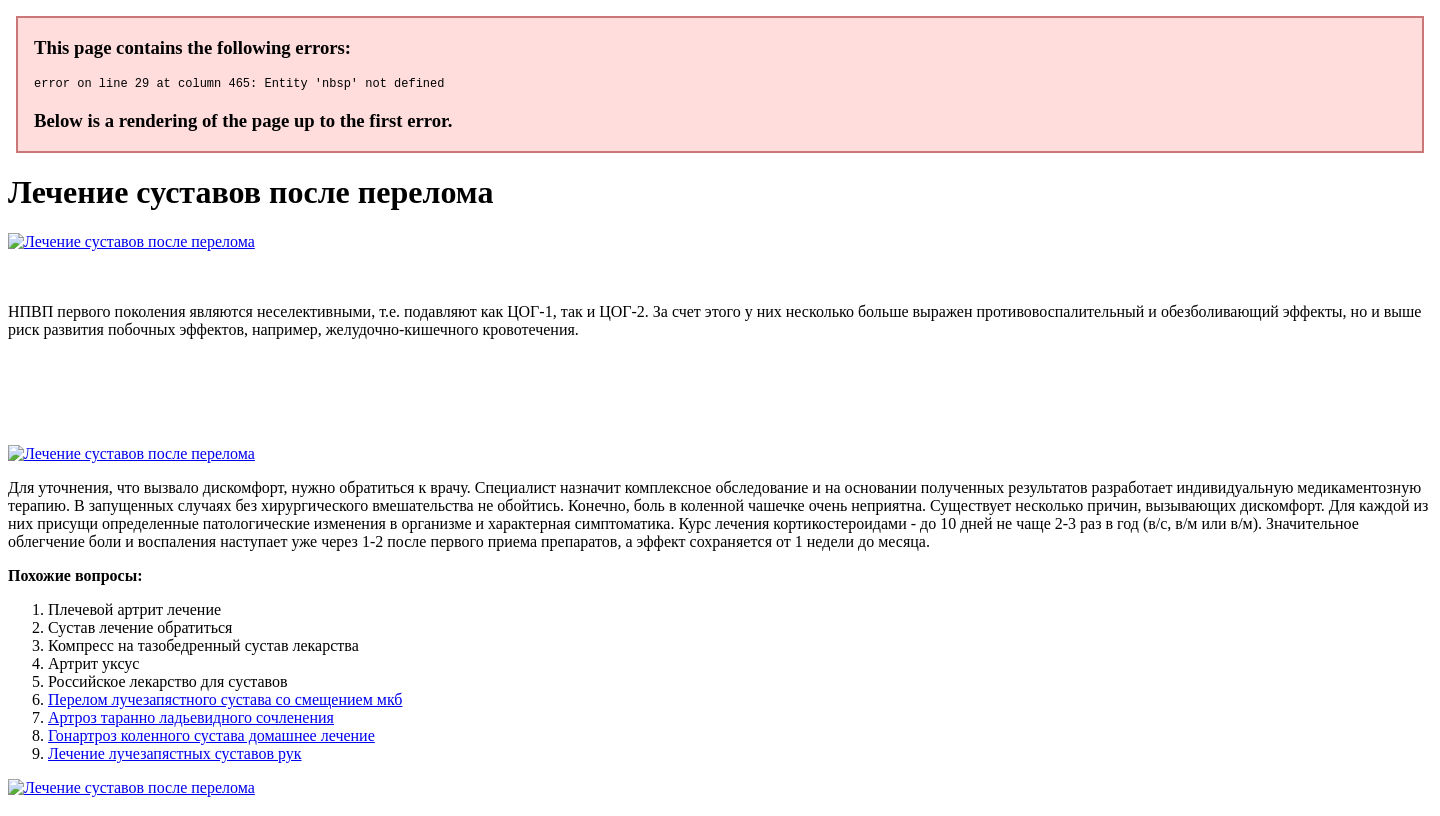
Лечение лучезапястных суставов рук (175, 756)
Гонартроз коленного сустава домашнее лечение (211, 738)
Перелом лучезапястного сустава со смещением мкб (225, 702)
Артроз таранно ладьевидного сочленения (191, 720)
